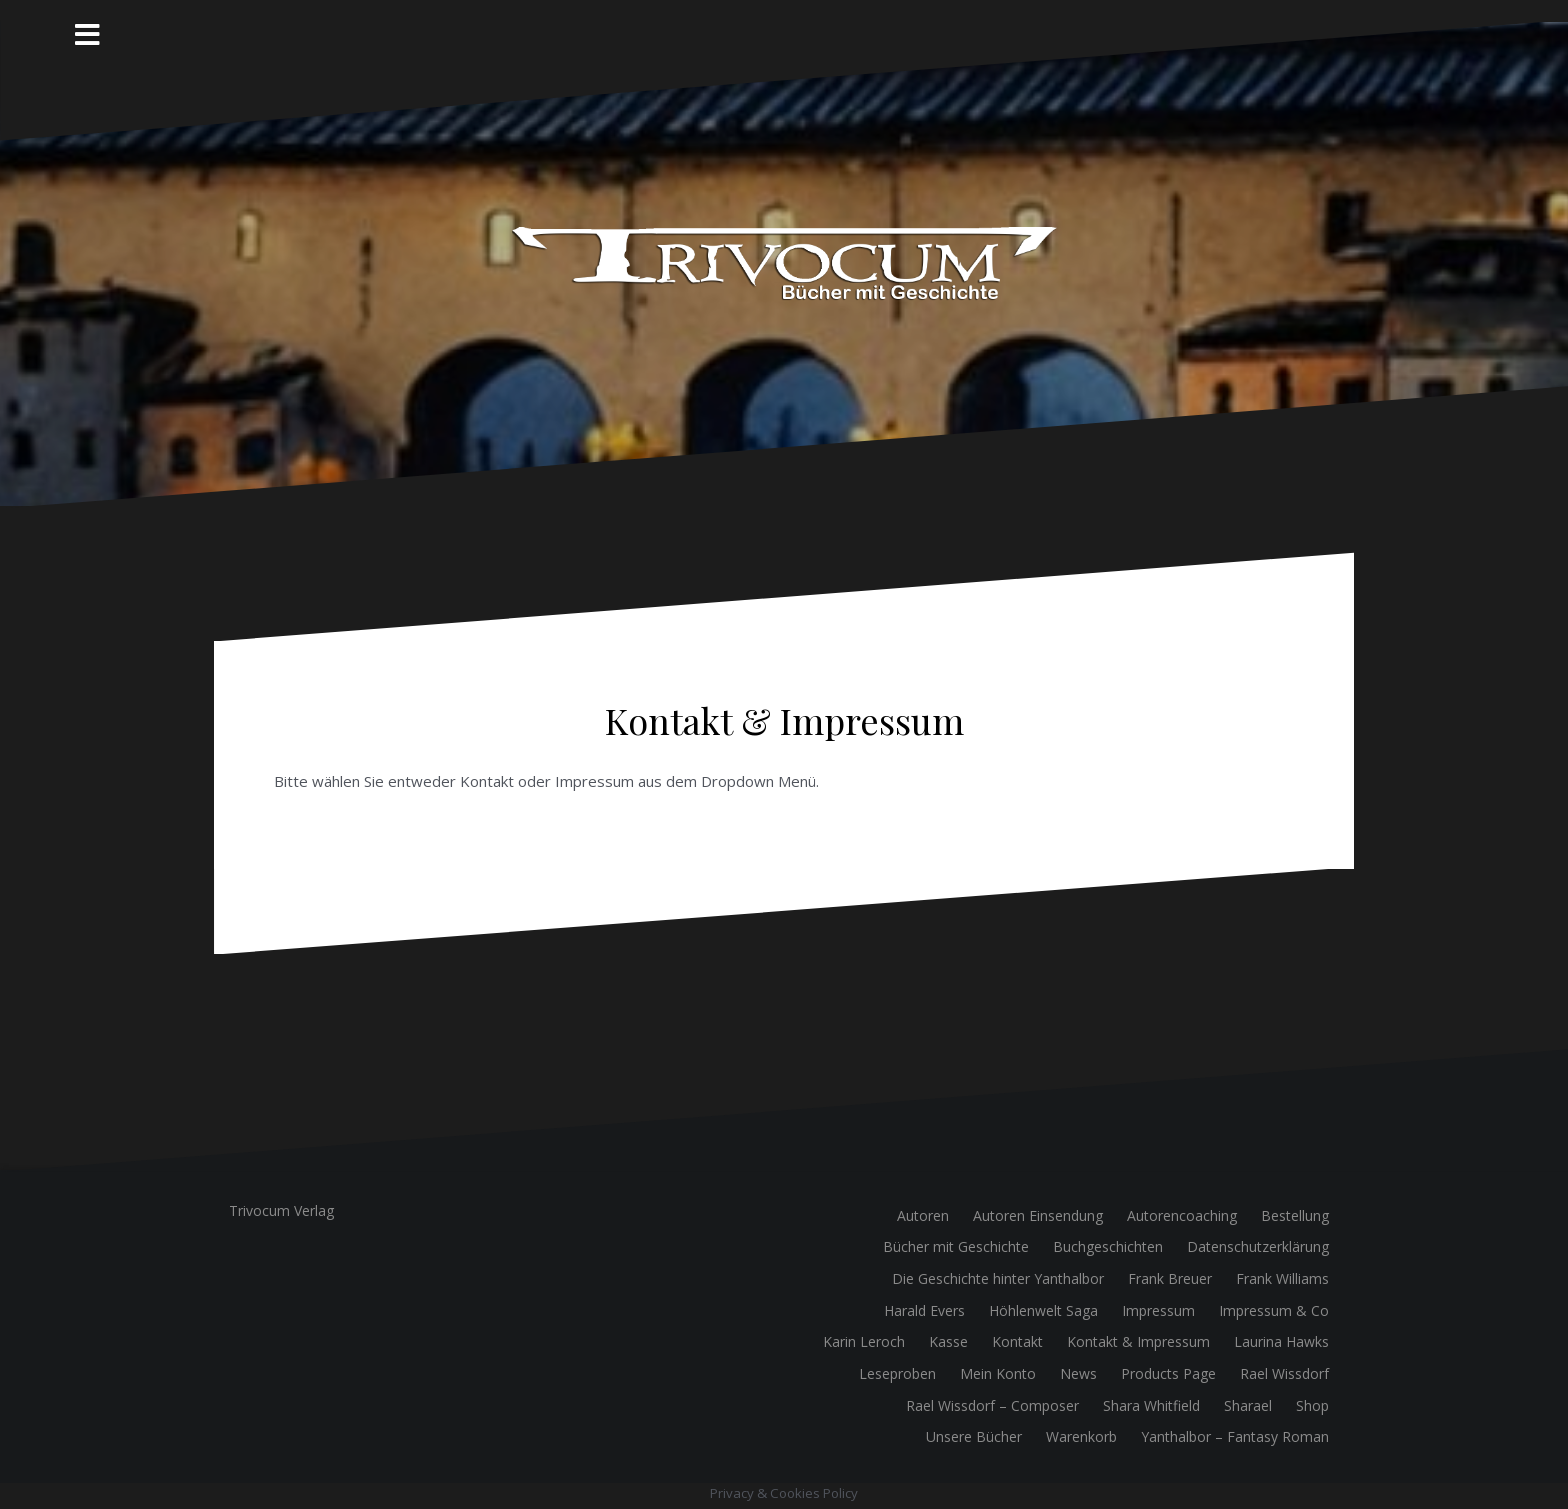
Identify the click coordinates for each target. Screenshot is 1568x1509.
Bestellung (1295, 1215)
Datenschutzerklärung (1258, 1246)
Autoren (923, 1215)
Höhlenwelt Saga (1043, 1310)
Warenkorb (1081, 1436)
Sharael (1248, 1405)
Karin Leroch (864, 1341)
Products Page (1168, 1373)
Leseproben (897, 1373)
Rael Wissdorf (1284, 1373)
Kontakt (1017, 1341)
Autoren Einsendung (1038, 1215)
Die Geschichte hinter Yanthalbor (998, 1278)
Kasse (948, 1341)
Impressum (1158, 1310)
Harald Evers (924, 1310)
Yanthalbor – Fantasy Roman (1235, 1436)
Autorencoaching (1182, 1215)
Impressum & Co (1274, 1310)
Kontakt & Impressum (1138, 1341)
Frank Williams (1282, 1278)
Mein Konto (998, 1373)
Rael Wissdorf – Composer (992, 1405)
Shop (1312, 1405)
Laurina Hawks (1281, 1341)
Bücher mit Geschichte (956, 1246)
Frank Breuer (1170, 1278)
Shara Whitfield (1151, 1405)
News (1078, 1373)
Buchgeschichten (1108, 1246)
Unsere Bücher (974, 1436)
